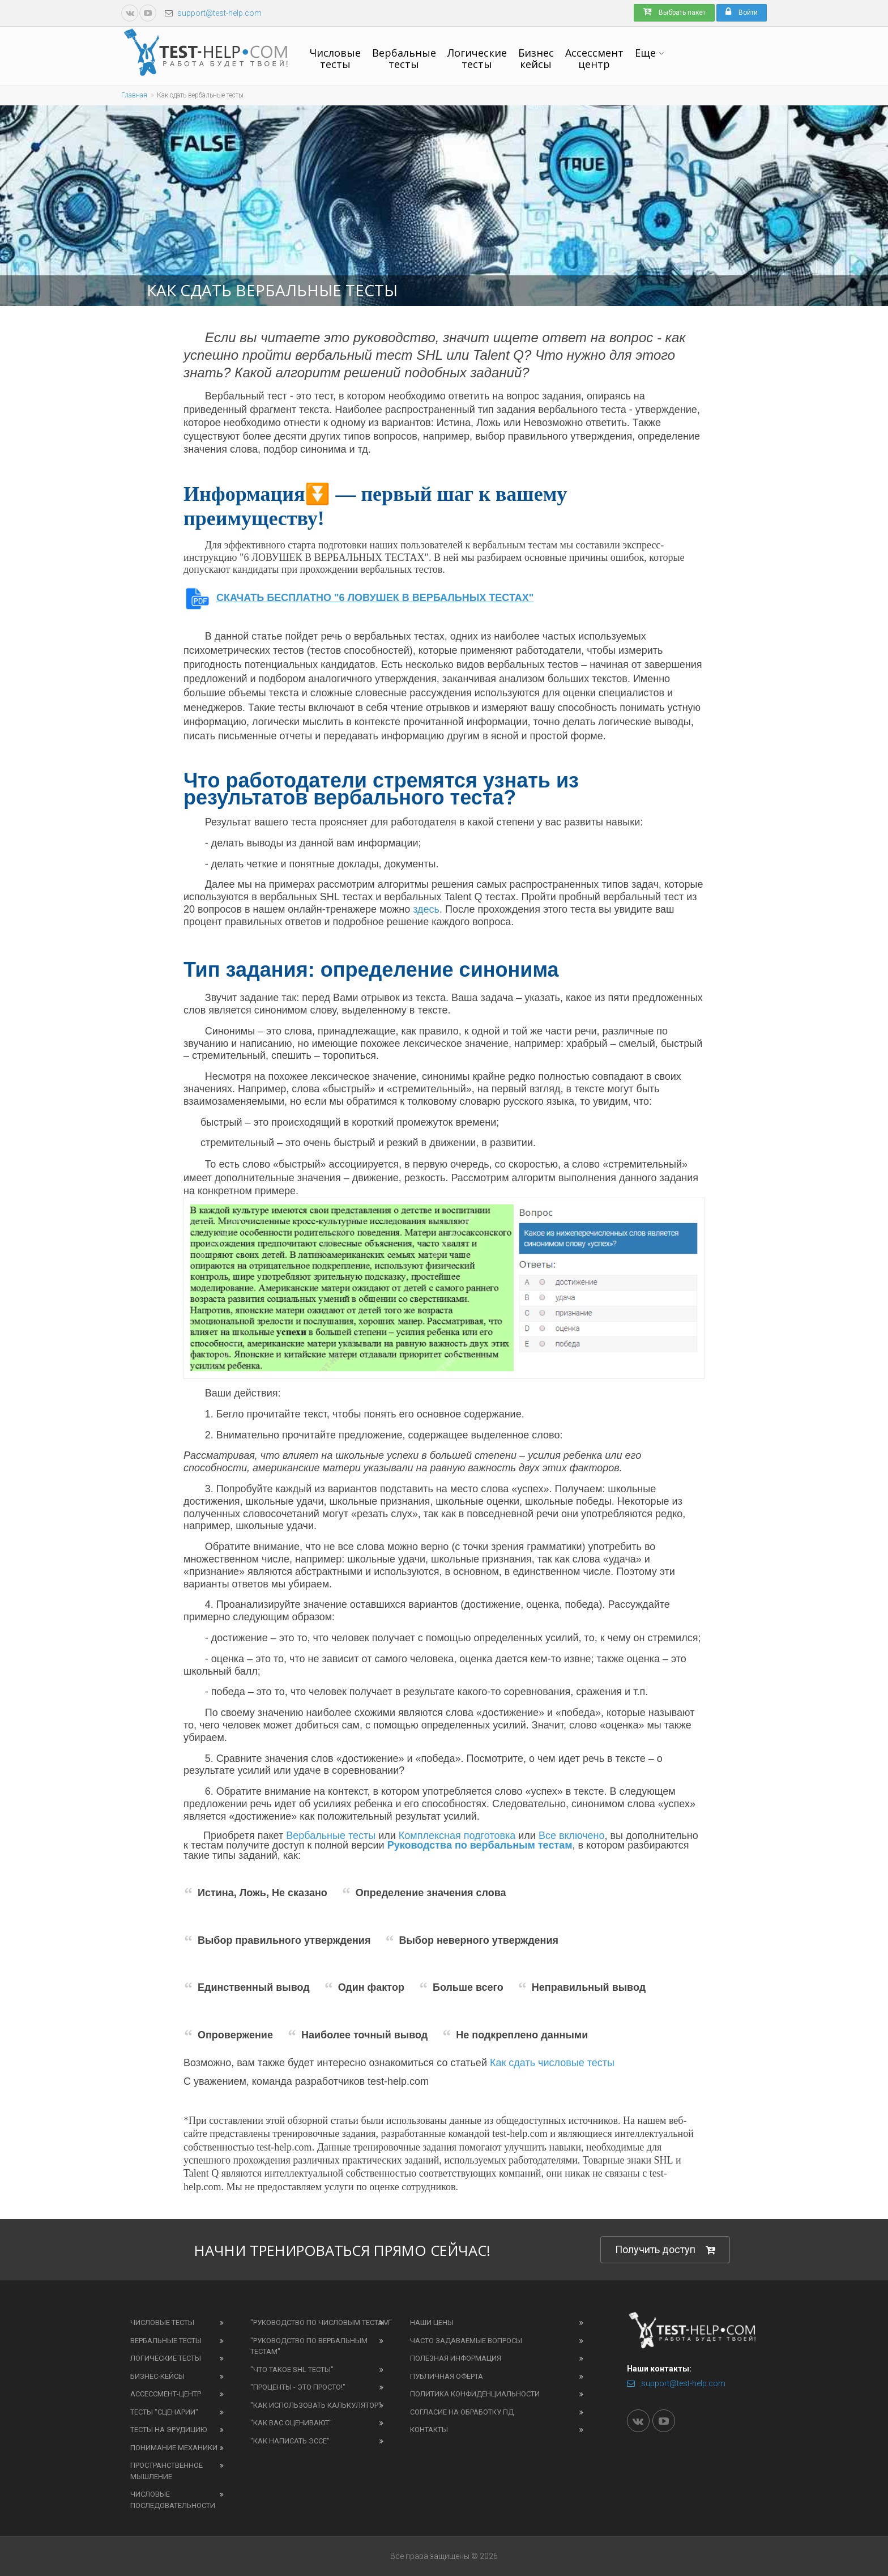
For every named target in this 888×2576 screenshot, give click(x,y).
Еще (645, 52)
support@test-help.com (219, 13)
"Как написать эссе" (290, 2441)
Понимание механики (173, 2447)
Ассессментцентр (594, 58)
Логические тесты (165, 2358)
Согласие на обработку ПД (462, 2412)
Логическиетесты (477, 58)
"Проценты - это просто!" (297, 2387)
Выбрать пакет (674, 11)
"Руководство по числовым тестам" (321, 2322)
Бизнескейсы (536, 58)
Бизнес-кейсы (157, 2376)
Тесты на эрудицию (168, 2429)
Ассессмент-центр (165, 2394)
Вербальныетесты (404, 58)
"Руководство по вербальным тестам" (309, 2346)
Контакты (429, 2429)
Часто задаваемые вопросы (466, 2340)
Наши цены (432, 2322)
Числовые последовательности (172, 2500)
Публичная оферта (446, 2376)
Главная (134, 95)
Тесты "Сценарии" (164, 2412)
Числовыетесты (335, 58)
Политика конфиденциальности (475, 2394)
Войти (741, 11)
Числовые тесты (162, 2322)
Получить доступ (665, 2250)
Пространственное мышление (166, 2471)
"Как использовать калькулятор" (315, 2405)
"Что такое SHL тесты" (292, 2369)
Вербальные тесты (166, 2340)
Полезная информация (455, 2358)
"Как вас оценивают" (291, 2423)
